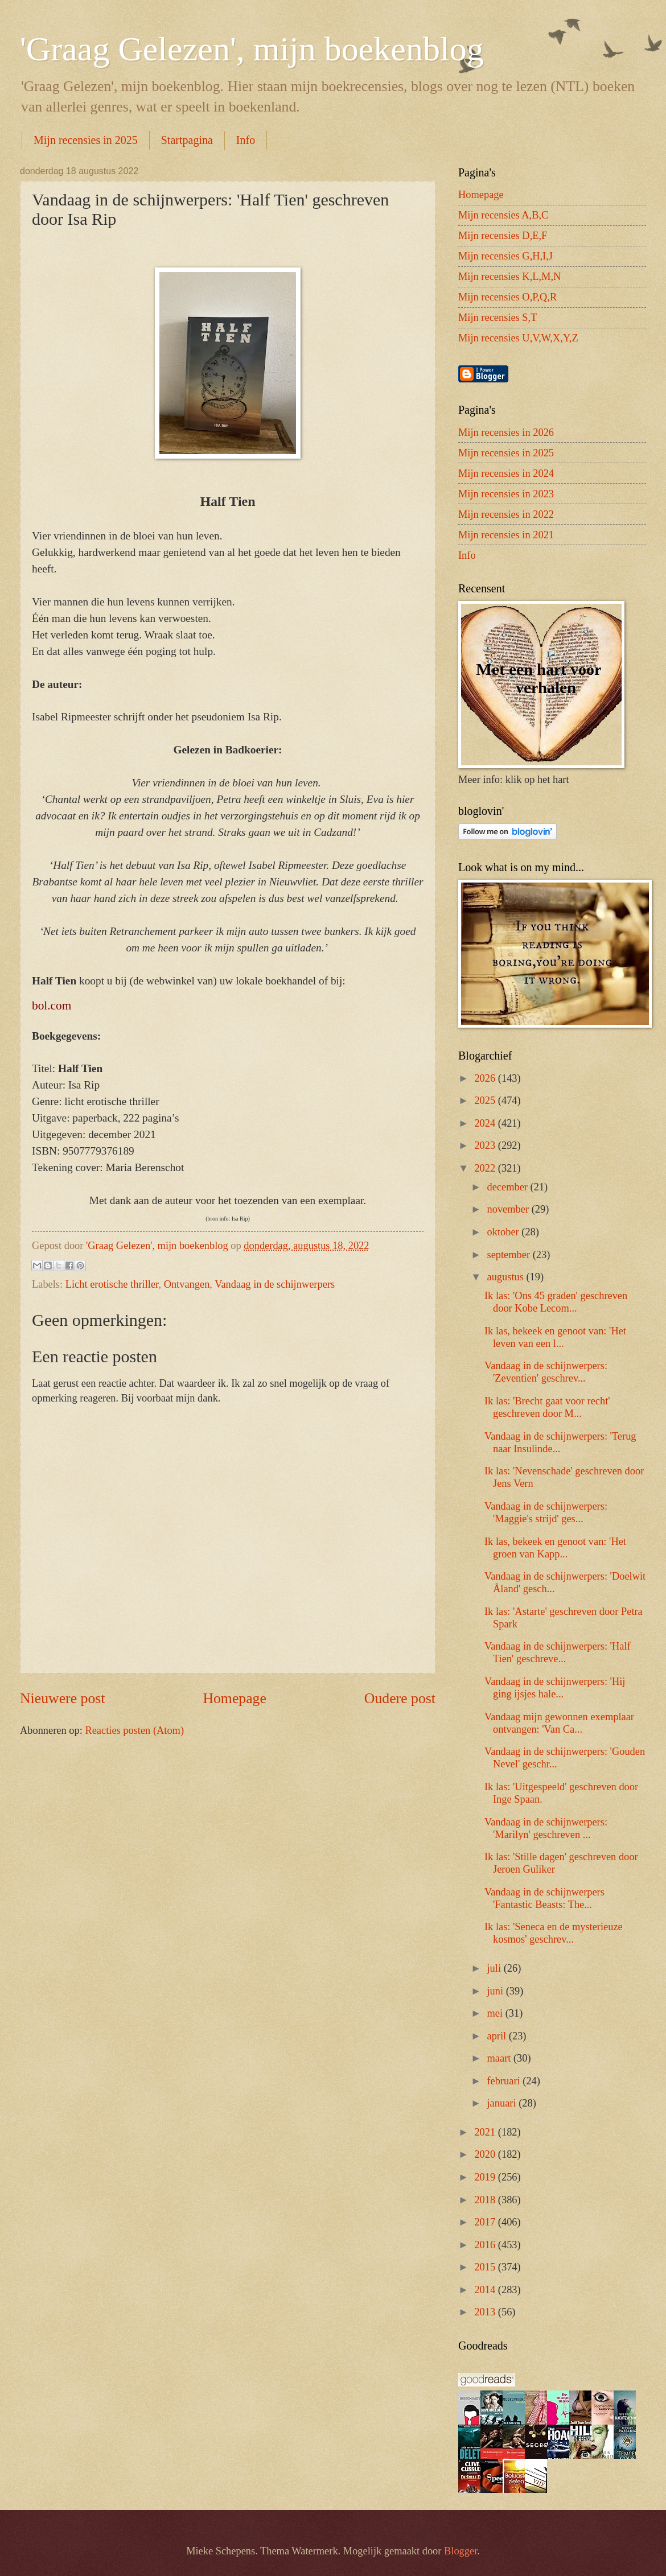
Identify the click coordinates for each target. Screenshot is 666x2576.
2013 (486, 2312)
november (509, 1209)
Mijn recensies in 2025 (86, 140)
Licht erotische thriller (112, 1284)
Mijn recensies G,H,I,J (505, 256)
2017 (486, 2222)
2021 (486, 2132)
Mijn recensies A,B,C (503, 215)
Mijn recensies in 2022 (506, 514)
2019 (486, 2177)
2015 (486, 2267)
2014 (486, 2289)
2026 (486, 1078)
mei (496, 2013)
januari (503, 2103)
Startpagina (187, 140)
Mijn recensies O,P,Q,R (507, 297)
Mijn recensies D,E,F (502, 235)
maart (500, 2058)
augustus (507, 1277)
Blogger (460, 2551)
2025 (486, 1100)
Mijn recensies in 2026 (506, 432)
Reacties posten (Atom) (134, 1730)
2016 (486, 2245)
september (510, 1254)
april (498, 2036)
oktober (504, 1232)
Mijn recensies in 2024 (506, 473)
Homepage (234, 1698)
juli (495, 1968)
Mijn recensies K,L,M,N (509, 276)
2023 (486, 1145)
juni (496, 1991)
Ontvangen (187, 1284)
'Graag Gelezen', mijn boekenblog (252, 49)
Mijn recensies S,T (497, 317)
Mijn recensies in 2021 (506, 535)
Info (245, 140)
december (509, 1187)
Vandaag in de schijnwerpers (275, 1284)
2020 (486, 2154)
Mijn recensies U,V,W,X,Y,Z (518, 338)
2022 (486, 1168)
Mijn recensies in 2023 (506, 494)
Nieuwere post (62, 1698)
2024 (486, 1123)
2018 (486, 2200)
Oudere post (399, 1698)
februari (505, 2081)
